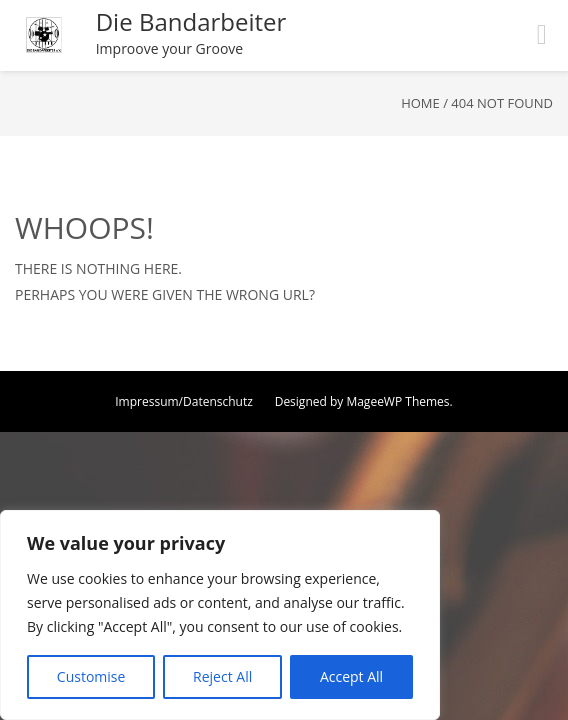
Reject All (222, 676)
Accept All (351, 676)
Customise (91, 676)
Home (420, 103)
